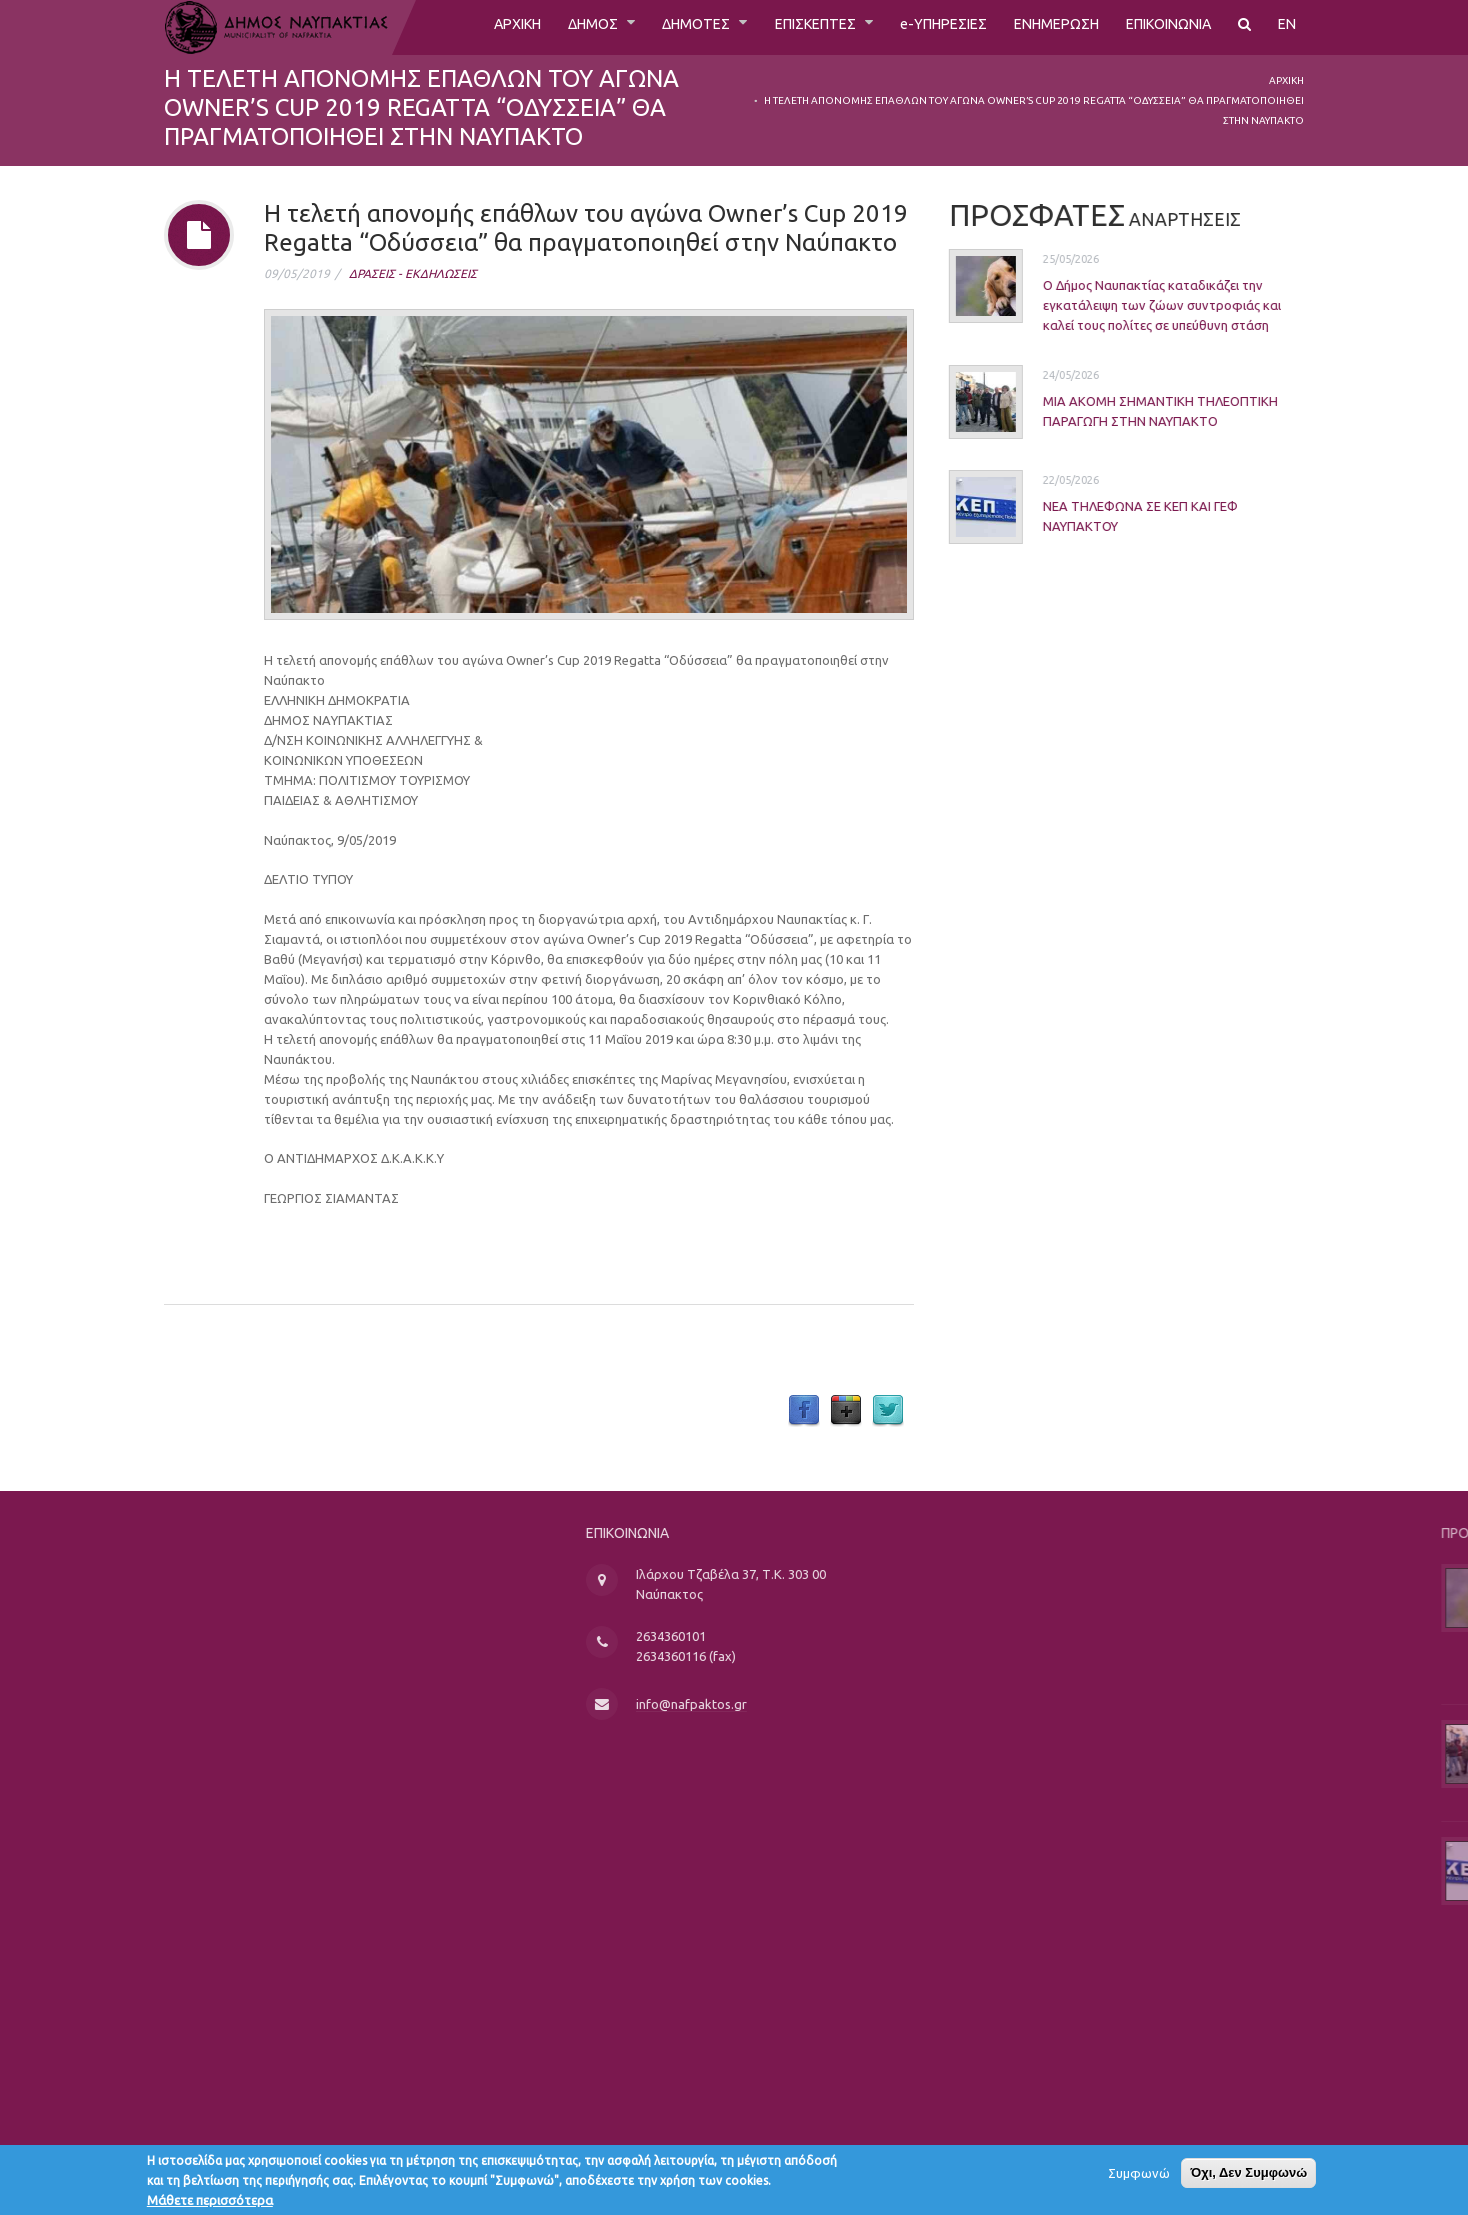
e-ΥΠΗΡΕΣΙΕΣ (913, 27)
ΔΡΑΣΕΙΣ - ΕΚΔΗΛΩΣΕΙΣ (413, 273)
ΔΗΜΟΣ (535, 27)
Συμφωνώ (1139, 2177)
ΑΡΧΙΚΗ (451, 27)
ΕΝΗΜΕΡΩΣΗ (1036, 27)
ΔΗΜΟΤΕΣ (646, 27)
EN (1287, 27)
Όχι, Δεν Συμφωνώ (1248, 2176)
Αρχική (1286, 80)
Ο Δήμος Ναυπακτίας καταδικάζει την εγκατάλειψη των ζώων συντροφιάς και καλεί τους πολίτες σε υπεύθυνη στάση (1132, 304)
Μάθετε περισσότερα (210, 2204)
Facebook (804, 1411)
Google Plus (846, 1411)
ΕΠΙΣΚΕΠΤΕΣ (776, 27)
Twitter (888, 1411)
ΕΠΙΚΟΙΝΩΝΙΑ (1160, 27)
